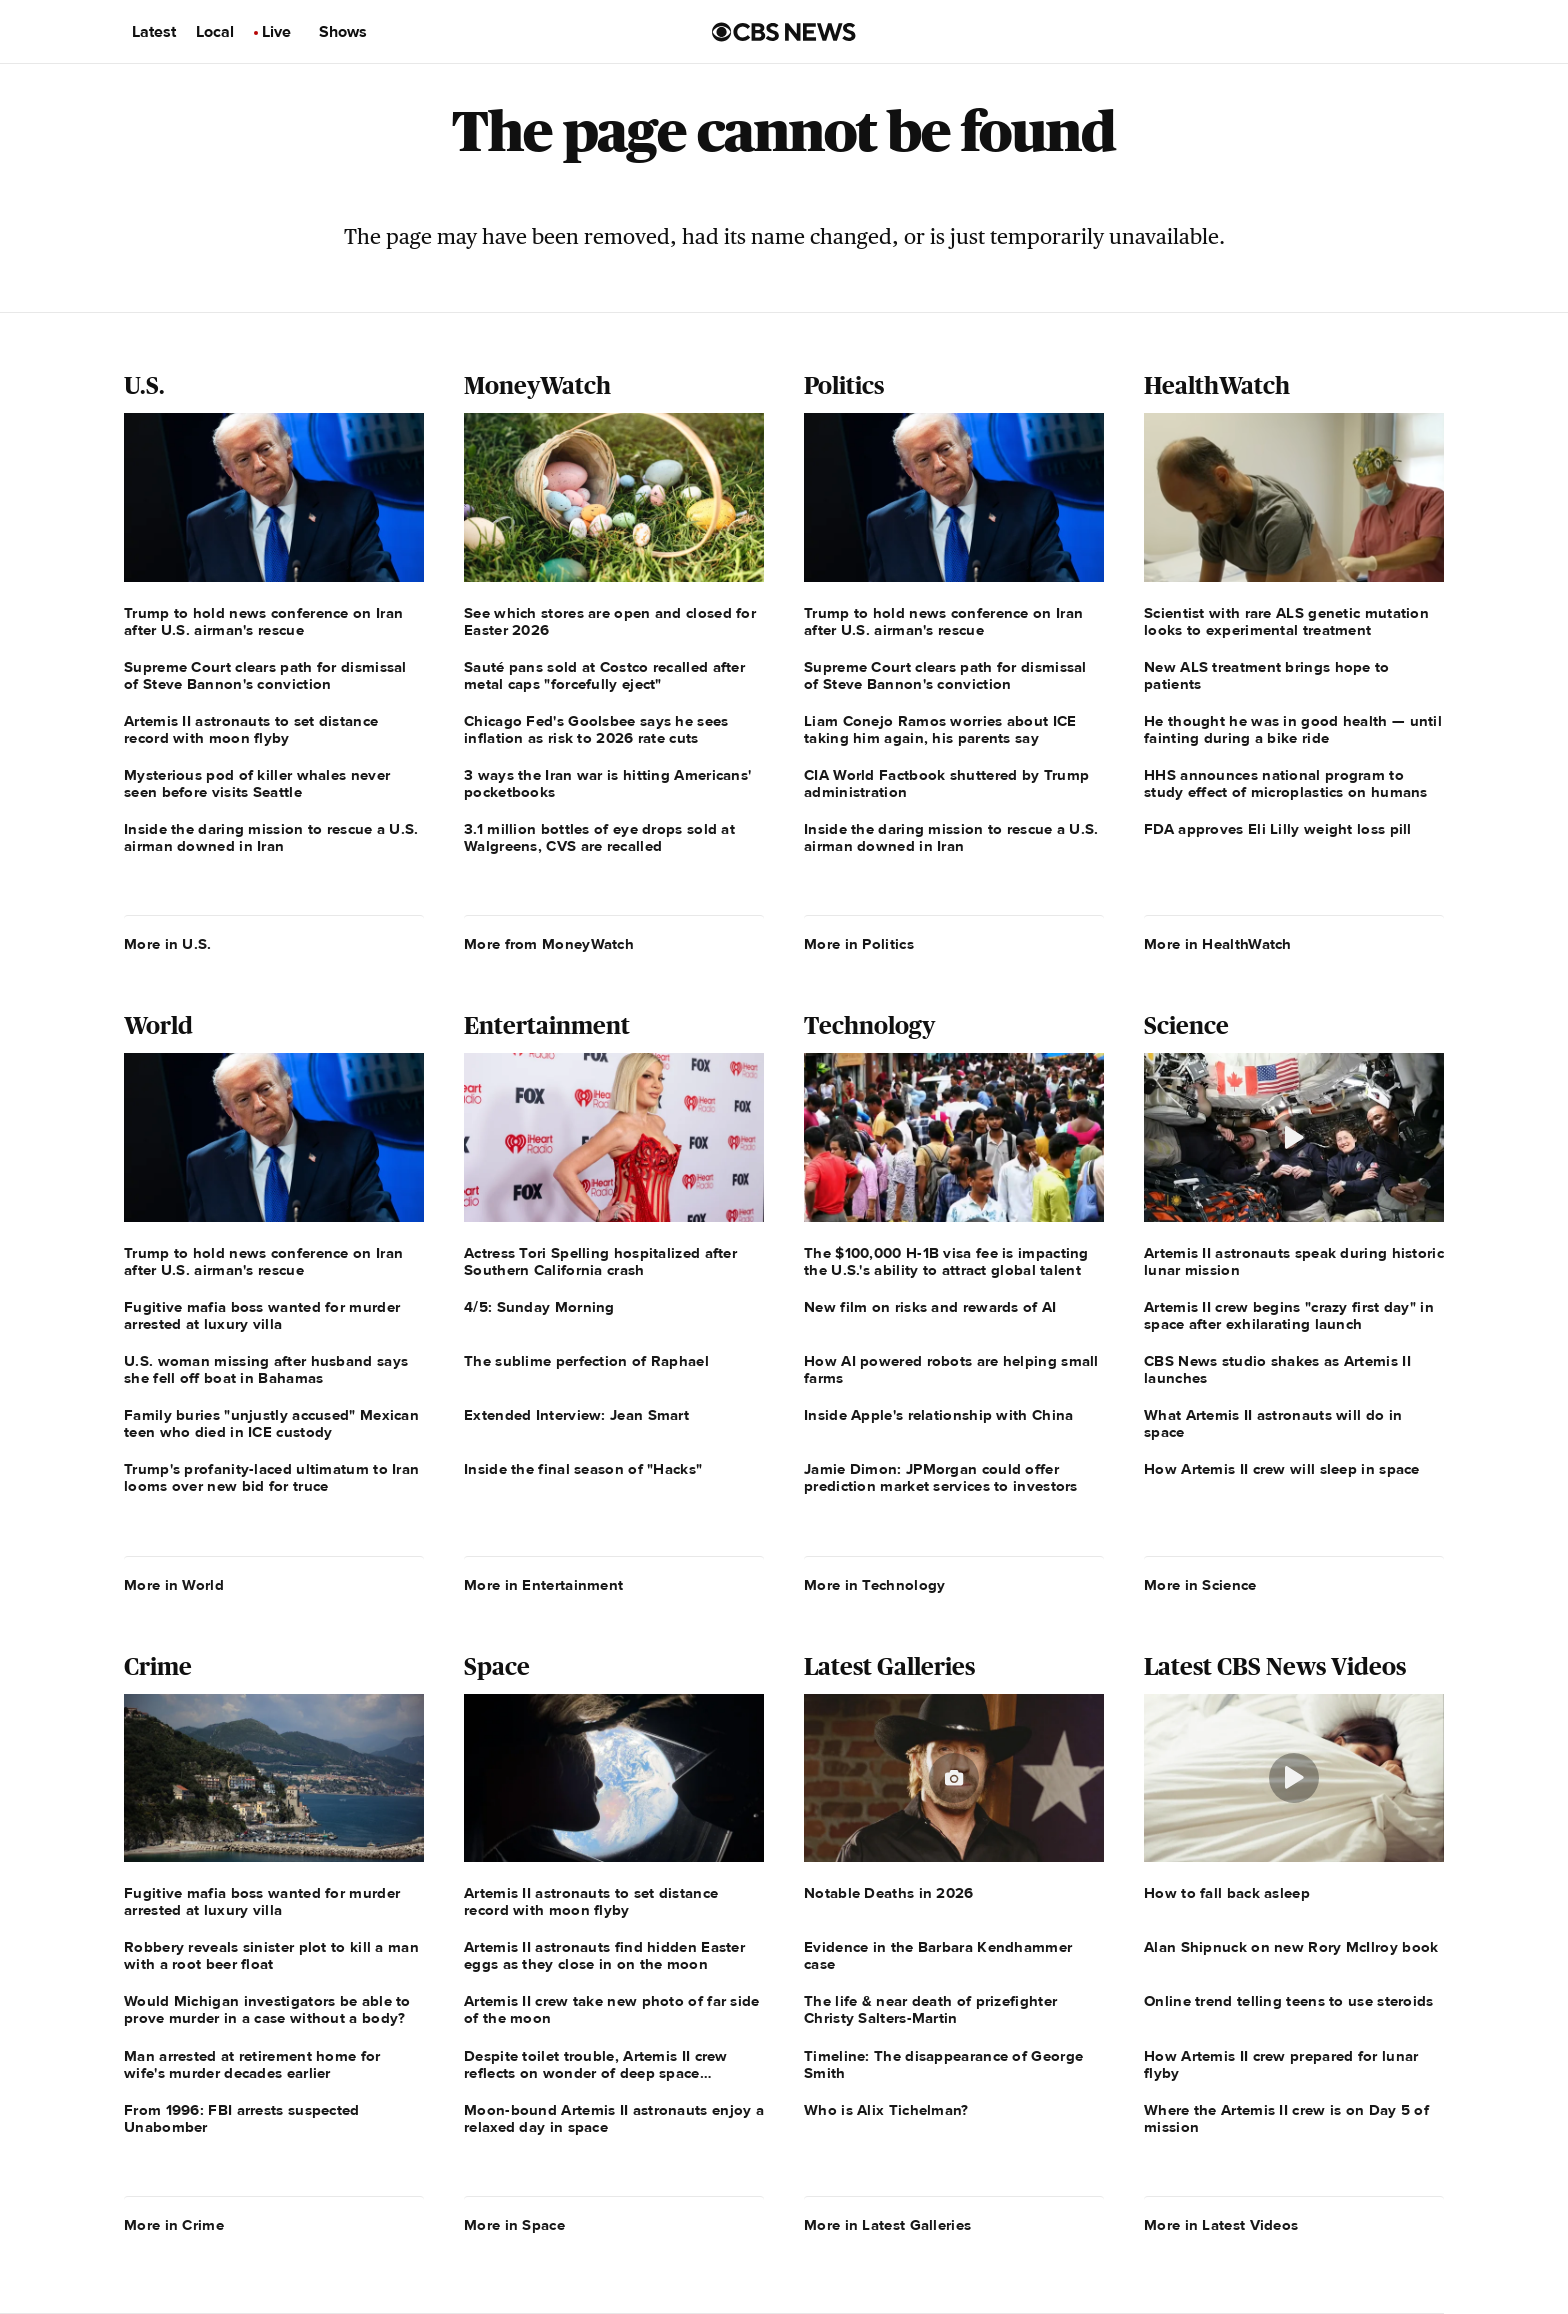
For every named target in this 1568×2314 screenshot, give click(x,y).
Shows (343, 32)
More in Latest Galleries (887, 2225)
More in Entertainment (543, 1585)
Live (276, 32)
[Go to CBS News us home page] (784, 32)
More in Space (514, 2225)
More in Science (1200, 1585)
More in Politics (859, 944)
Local (215, 32)
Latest (154, 32)
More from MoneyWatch (549, 944)
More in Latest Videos (1221, 2225)
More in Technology (874, 1585)
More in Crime (174, 2225)
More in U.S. (168, 944)
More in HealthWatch (1218, 944)
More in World (174, 1585)
